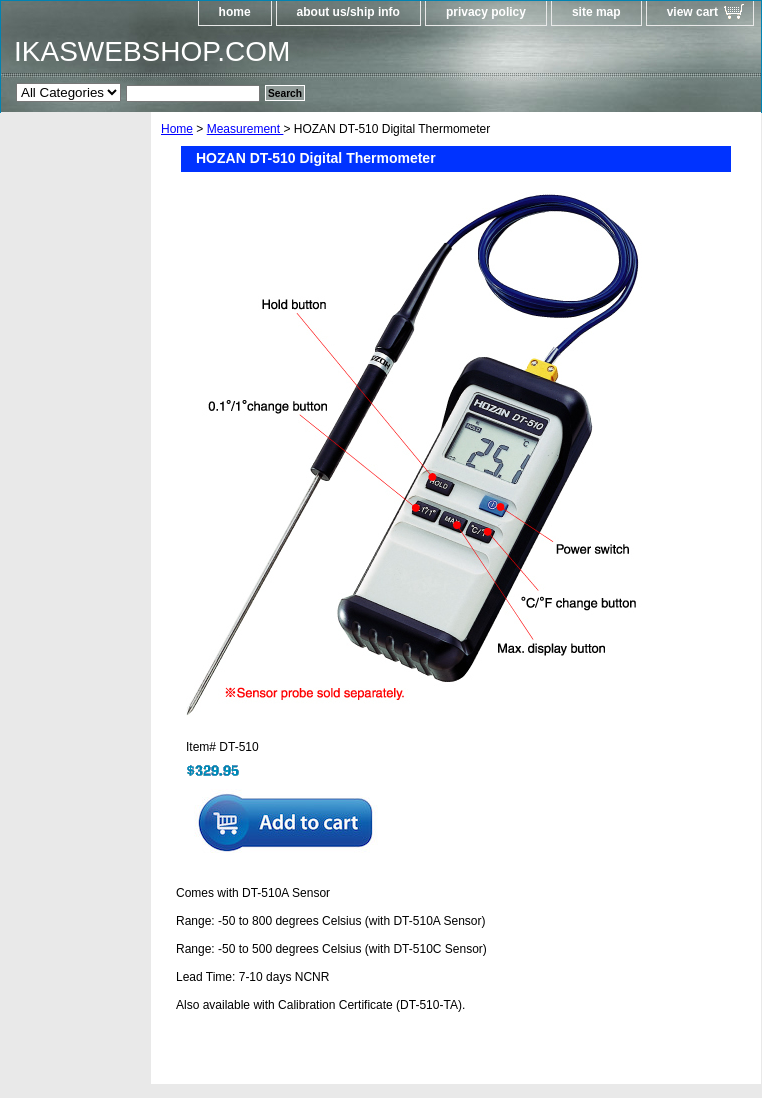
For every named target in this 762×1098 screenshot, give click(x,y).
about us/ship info (348, 12)
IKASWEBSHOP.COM (152, 51)
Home (177, 129)
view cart (692, 12)
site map (596, 12)
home (235, 12)
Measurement (245, 129)
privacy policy (486, 12)
